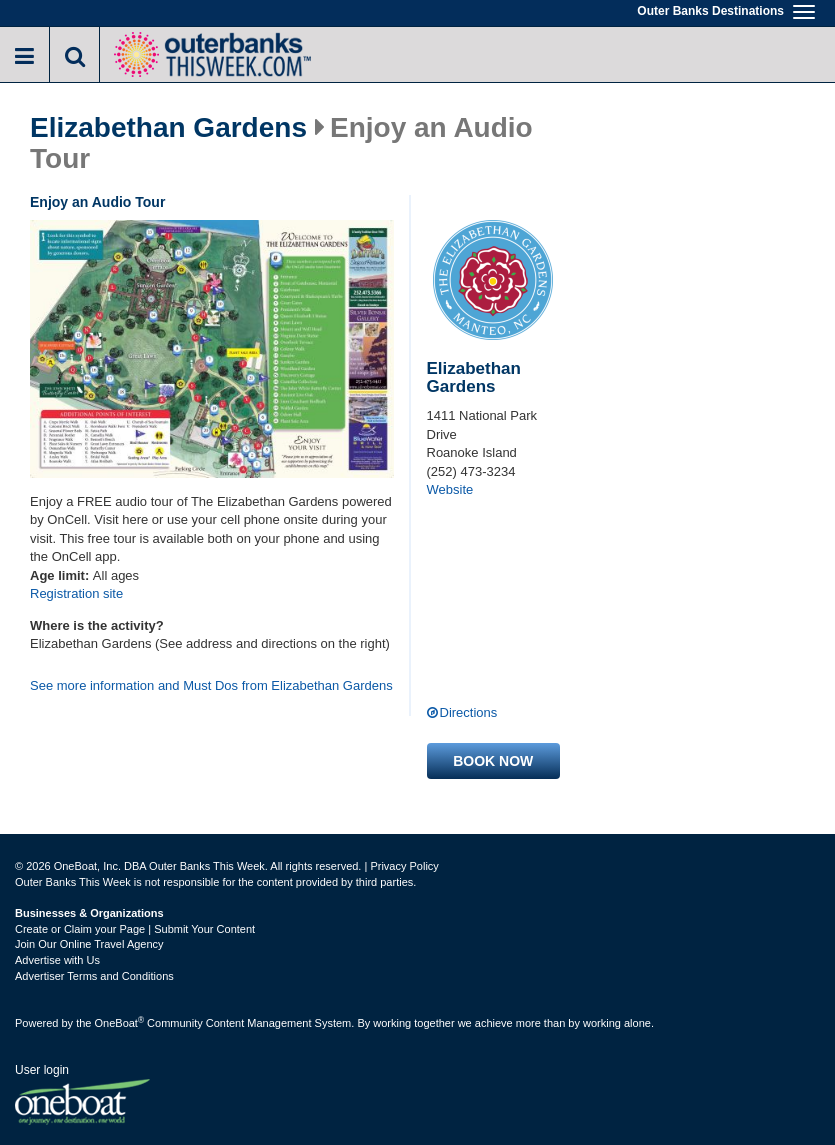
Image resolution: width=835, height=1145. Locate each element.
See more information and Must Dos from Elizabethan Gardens (211, 685)
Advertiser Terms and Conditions (94, 976)
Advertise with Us (57, 960)
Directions (469, 712)
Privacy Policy (404, 866)
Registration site (76, 593)
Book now (493, 761)
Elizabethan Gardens (168, 128)
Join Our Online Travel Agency (89, 944)
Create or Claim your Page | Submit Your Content (135, 929)
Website (450, 489)
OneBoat (120, 1023)
